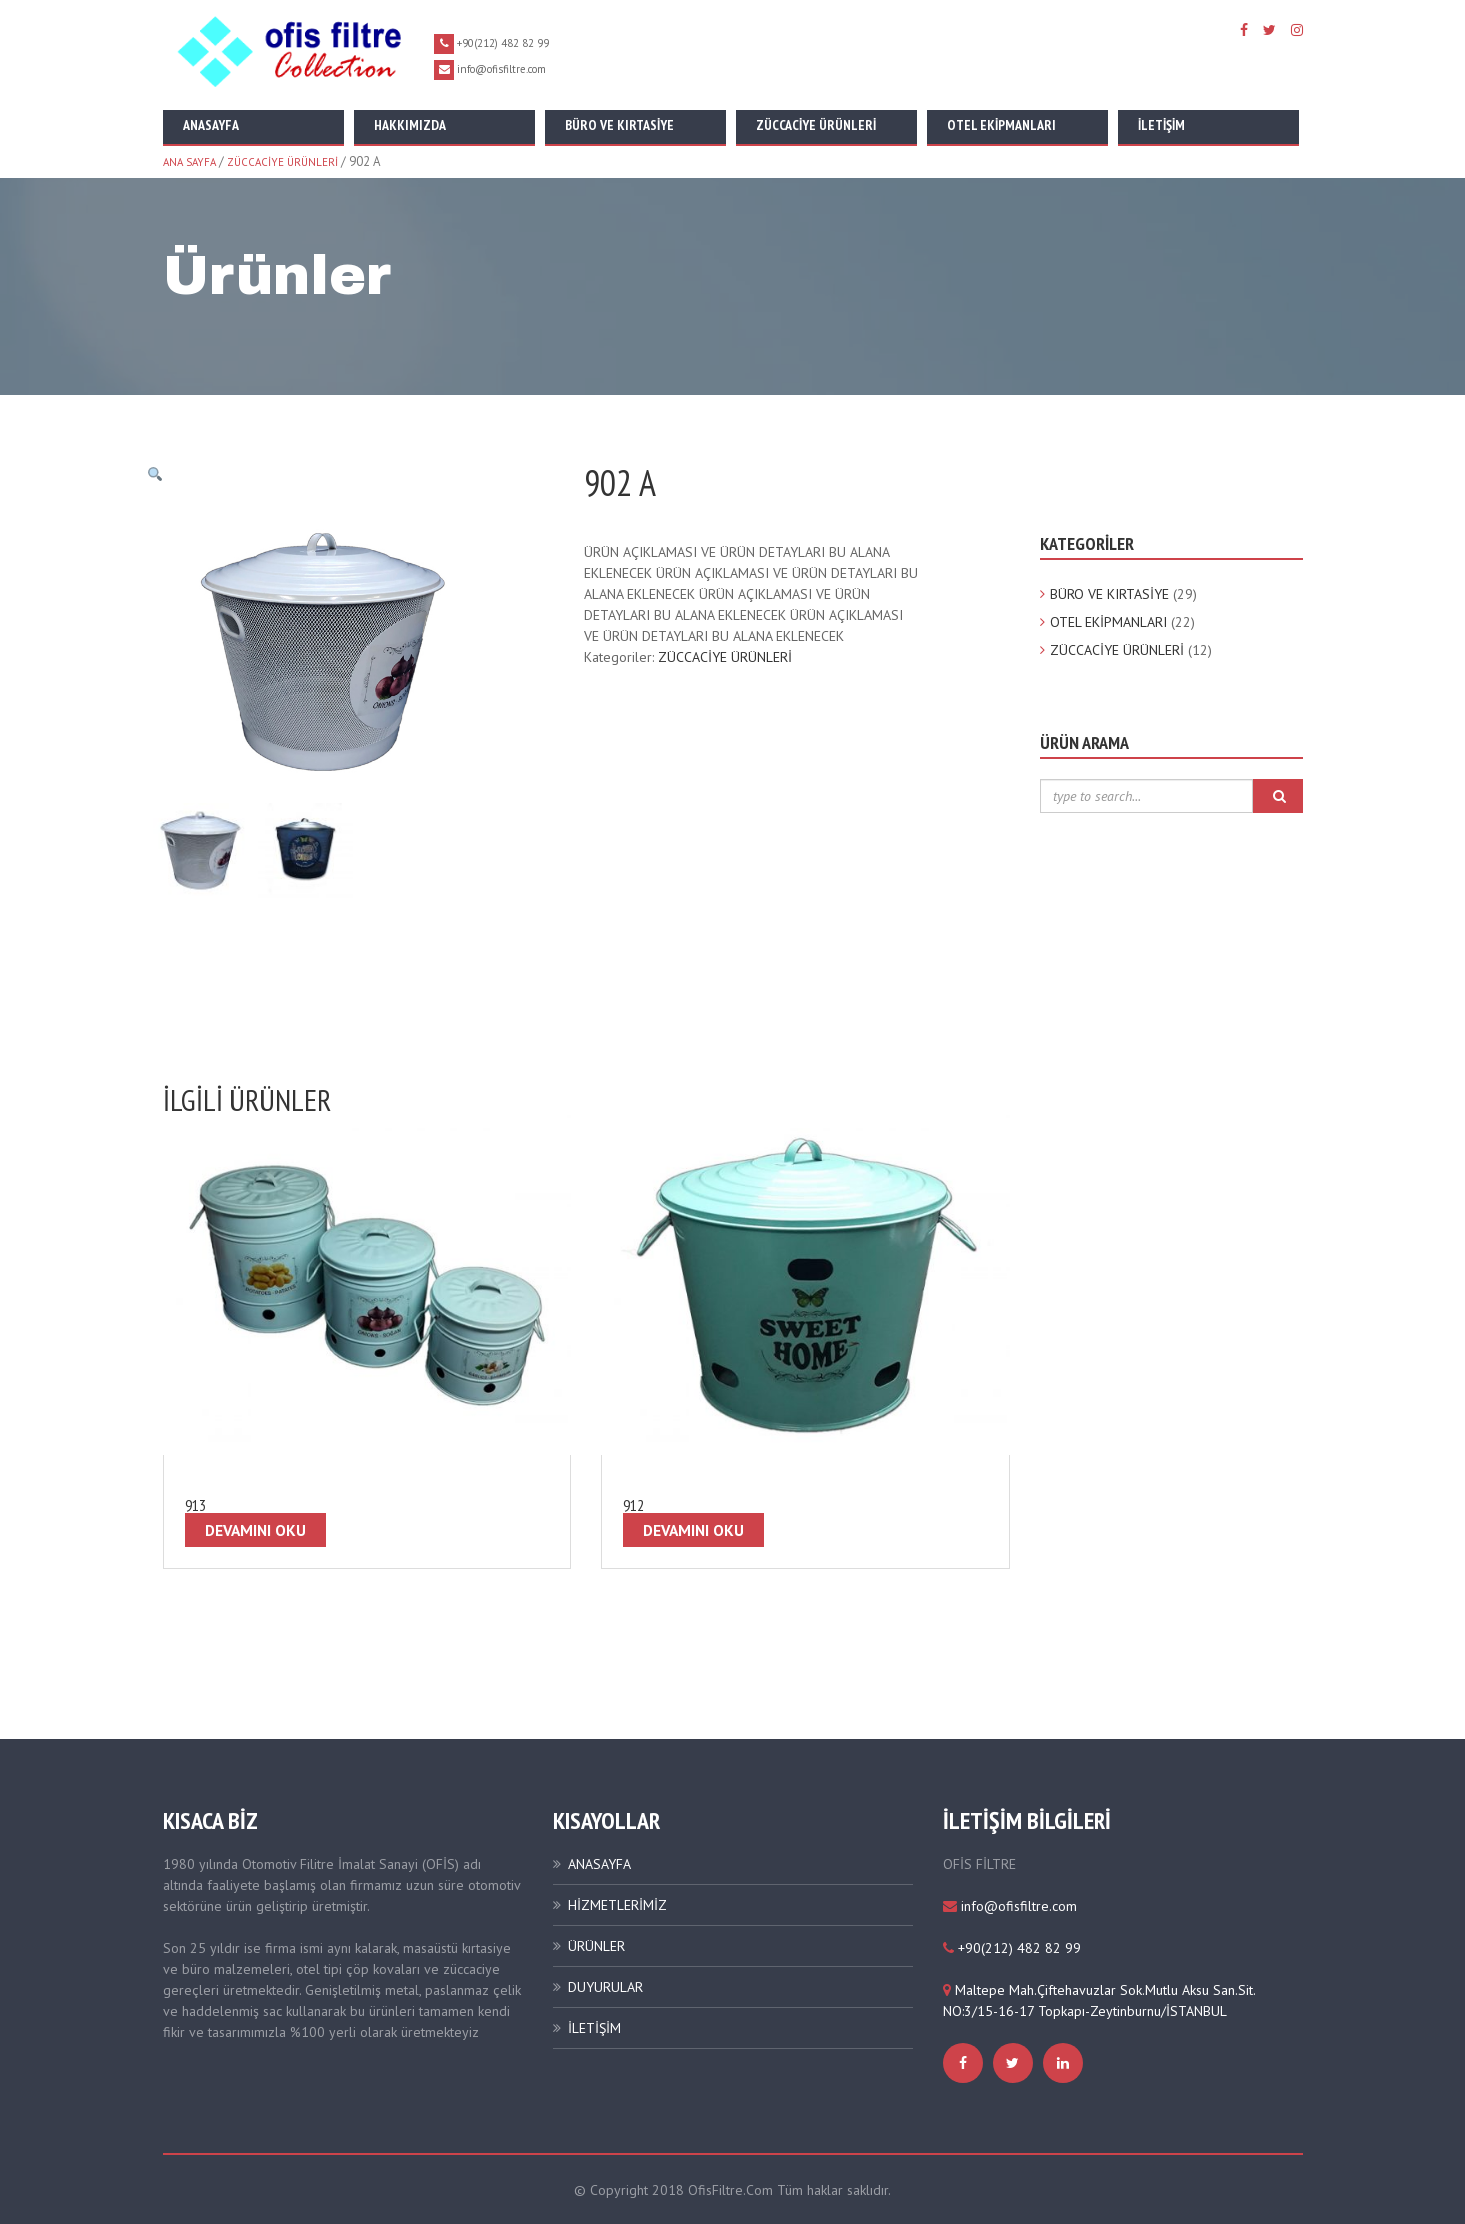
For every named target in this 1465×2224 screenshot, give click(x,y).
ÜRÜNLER (596, 1945)
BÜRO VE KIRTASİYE (1109, 594)
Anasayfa (211, 125)
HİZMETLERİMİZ (617, 1904)
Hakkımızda (410, 125)
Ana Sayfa (189, 162)
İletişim (1161, 125)
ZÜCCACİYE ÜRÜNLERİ (282, 162)
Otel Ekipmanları (1001, 125)
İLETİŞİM (594, 2027)
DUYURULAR (605, 1986)
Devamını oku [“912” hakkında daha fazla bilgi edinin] (693, 1529)
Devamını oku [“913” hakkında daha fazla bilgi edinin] (255, 1529)
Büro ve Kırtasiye (619, 125)
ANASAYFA (599, 1863)
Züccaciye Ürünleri (816, 125)
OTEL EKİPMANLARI (1108, 622)
